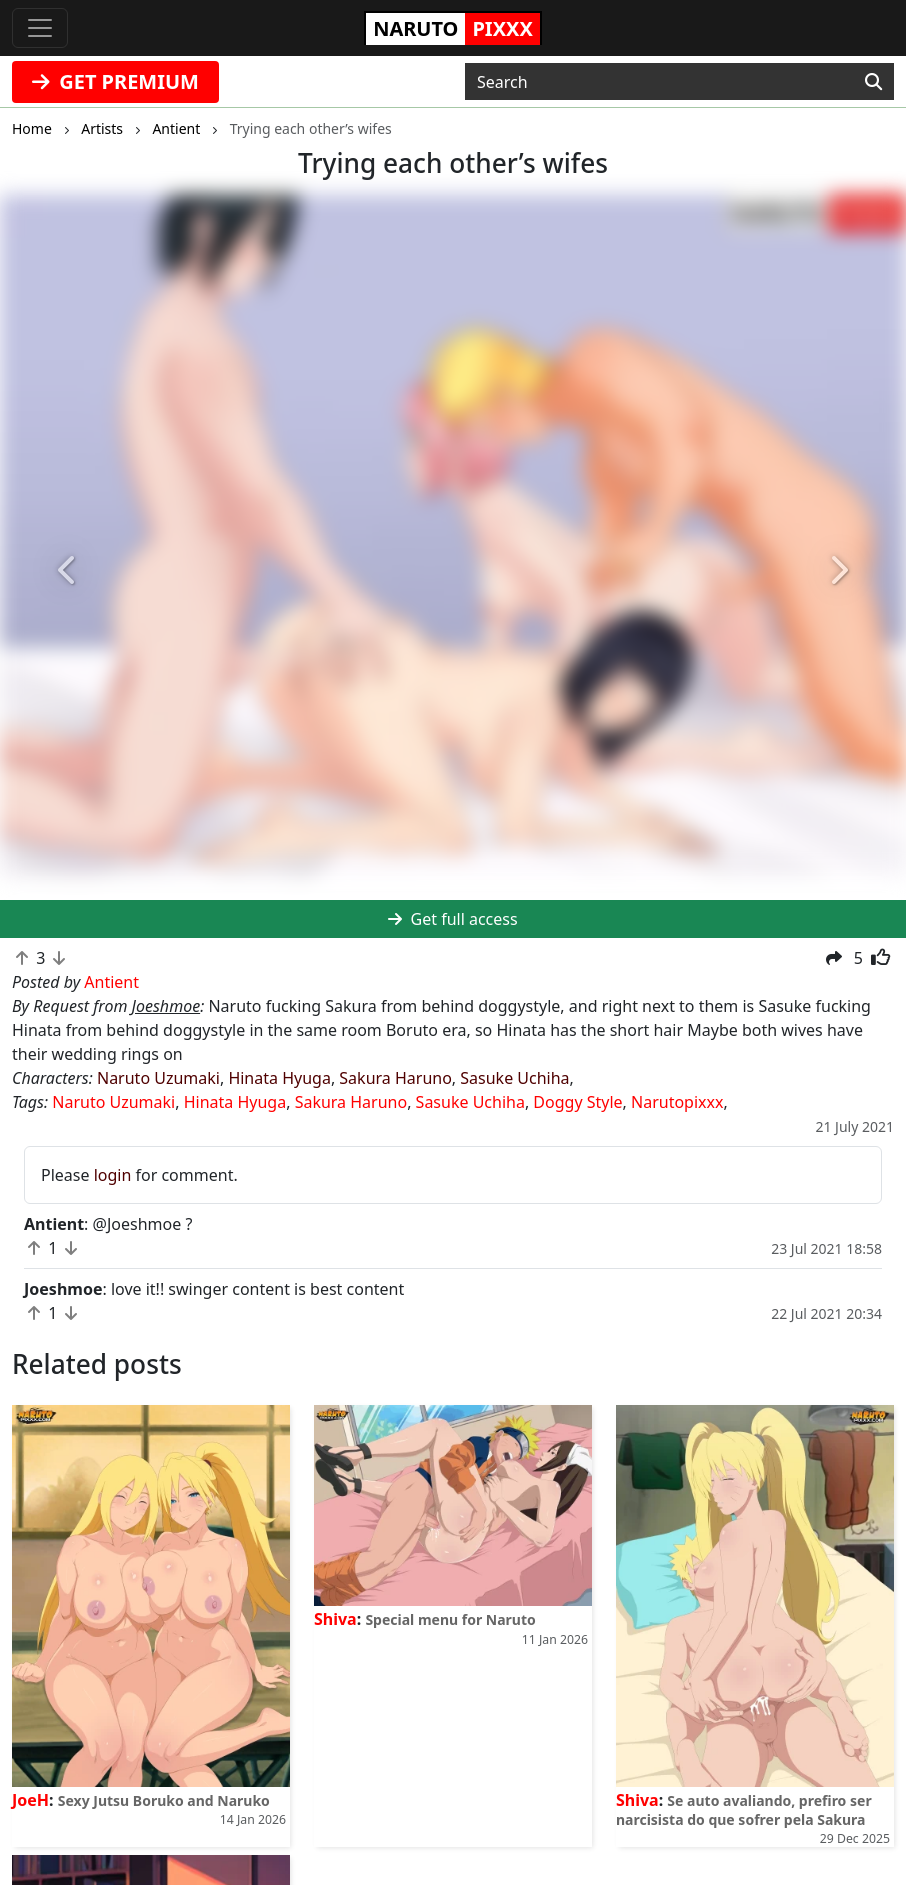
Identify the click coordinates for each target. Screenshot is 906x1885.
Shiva (335, 1619)
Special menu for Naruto (450, 1619)
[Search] (873, 82)
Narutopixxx (677, 1102)
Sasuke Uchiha (514, 1078)
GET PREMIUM (115, 81)
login (113, 1175)
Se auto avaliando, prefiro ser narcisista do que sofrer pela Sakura (744, 1810)
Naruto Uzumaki (158, 1078)
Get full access (452, 919)
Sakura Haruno (395, 1078)
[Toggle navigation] (40, 28)
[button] (68, 570)
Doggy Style (577, 1102)
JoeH (30, 1800)
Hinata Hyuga (279, 1078)
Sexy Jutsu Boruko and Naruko (164, 1800)
